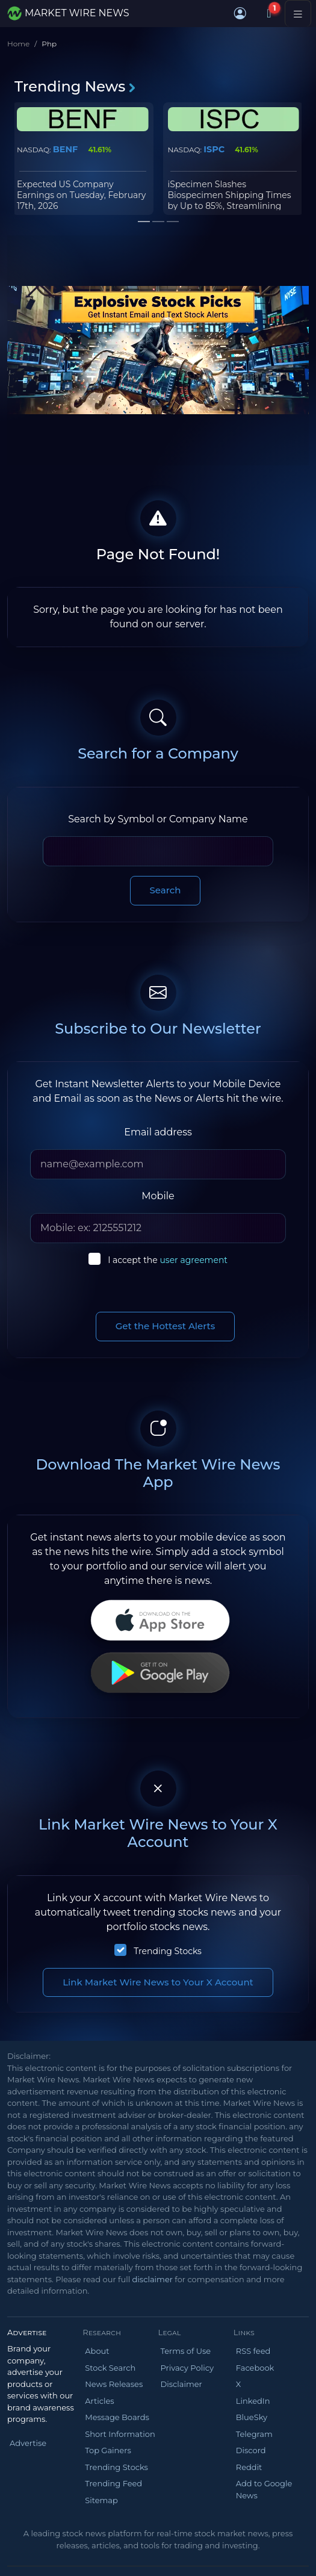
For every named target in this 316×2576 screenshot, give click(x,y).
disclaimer (152, 2279)
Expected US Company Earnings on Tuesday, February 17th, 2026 (81, 195)
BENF (65, 149)
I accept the (168, 1260)
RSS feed (253, 2351)
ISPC (214, 149)
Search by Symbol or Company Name (157, 819)
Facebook (255, 2368)
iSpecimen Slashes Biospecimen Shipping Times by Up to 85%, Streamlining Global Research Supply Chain (231, 201)
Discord (251, 2450)
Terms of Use (186, 2351)
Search (165, 890)
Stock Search (110, 2368)
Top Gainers (108, 2450)
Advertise (28, 2443)
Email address (158, 1132)
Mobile (157, 1196)
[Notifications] (269, 13)
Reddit (249, 2467)
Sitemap (101, 2500)
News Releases (114, 2384)
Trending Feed (113, 2483)
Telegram (254, 2434)
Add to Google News (264, 2489)
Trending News (75, 86)
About (97, 2351)
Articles (99, 2401)
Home (18, 43)
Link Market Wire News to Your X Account (158, 1982)
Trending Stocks (168, 1951)
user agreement (194, 1260)
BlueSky (251, 2417)
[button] (240, 13)
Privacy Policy (187, 2368)
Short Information (120, 2434)
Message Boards (117, 2417)
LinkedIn (253, 2401)
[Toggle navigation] (298, 13)
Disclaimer (181, 2384)
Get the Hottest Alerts (165, 1326)
